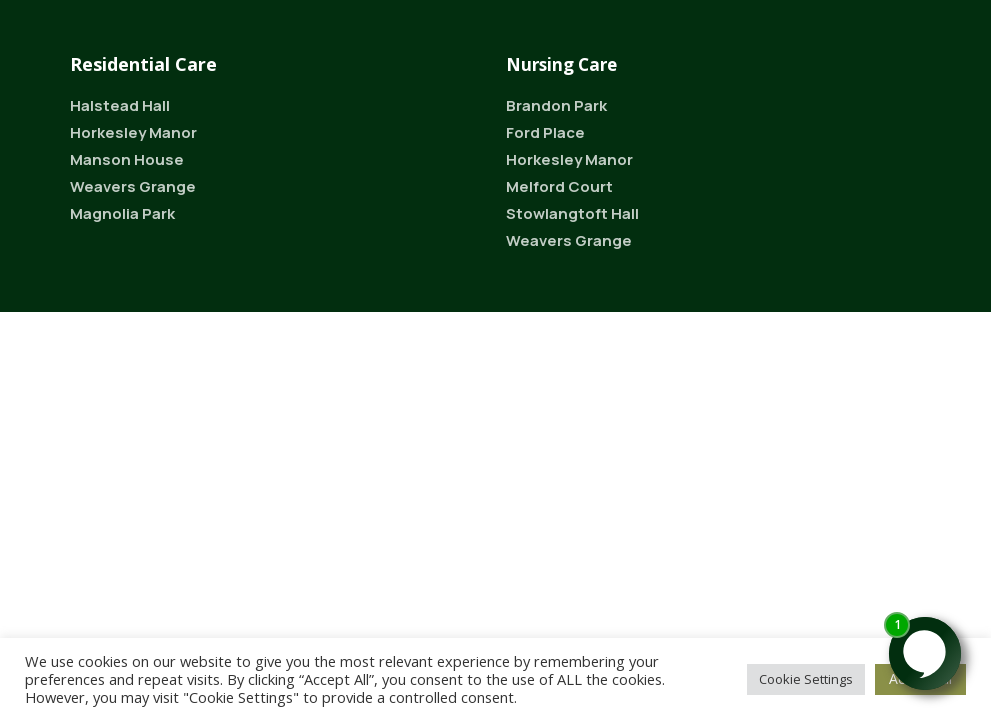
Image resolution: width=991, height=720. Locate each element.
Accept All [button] (920, 678)
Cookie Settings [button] (806, 679)
